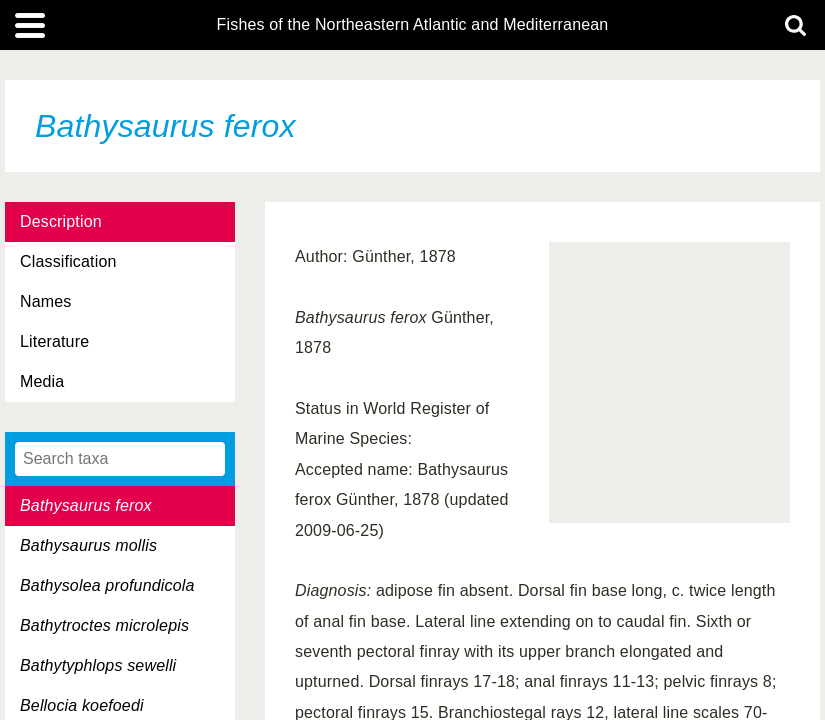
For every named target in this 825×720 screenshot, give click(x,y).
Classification (68, 261)
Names (45, 301)
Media (42, 381)
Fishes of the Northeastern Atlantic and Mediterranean (413, 25)
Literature (54, 341)
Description (61, 221)
